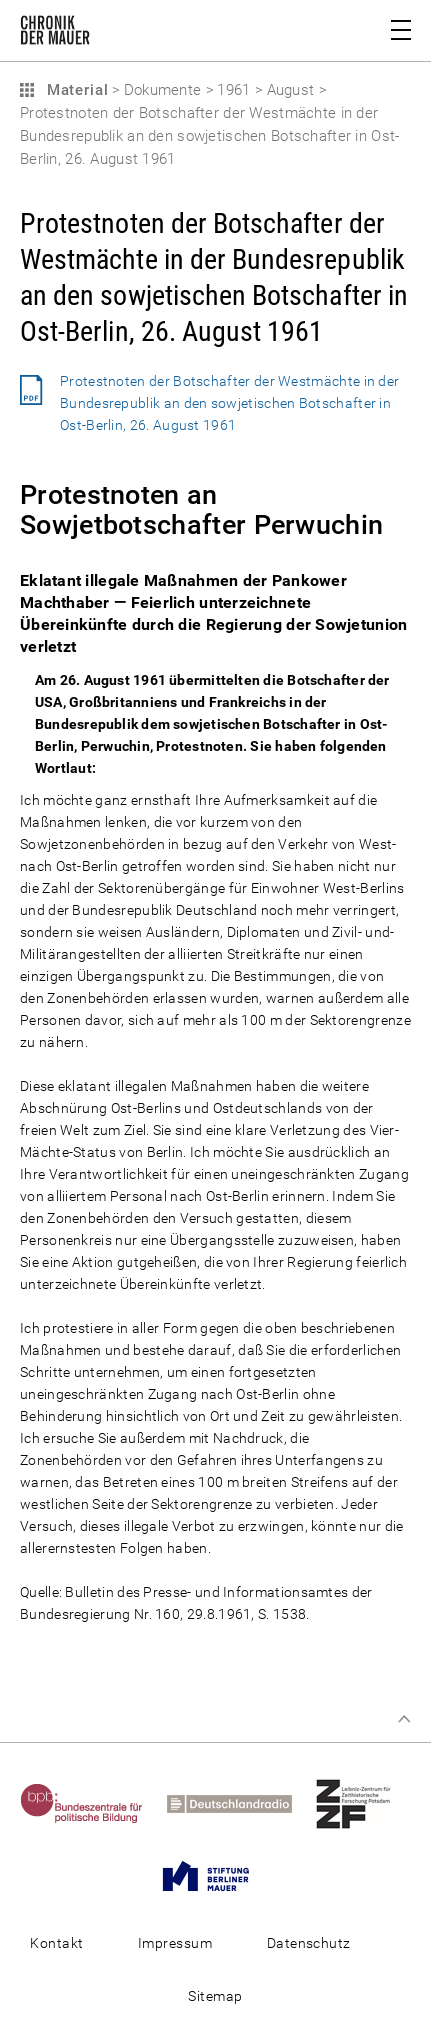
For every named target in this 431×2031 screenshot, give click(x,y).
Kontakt (56, 1943)
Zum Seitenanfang (404, 1719)
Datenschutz (309, 1943)
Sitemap (215, 1996)
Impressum (175, 1943)
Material (75, 90)
